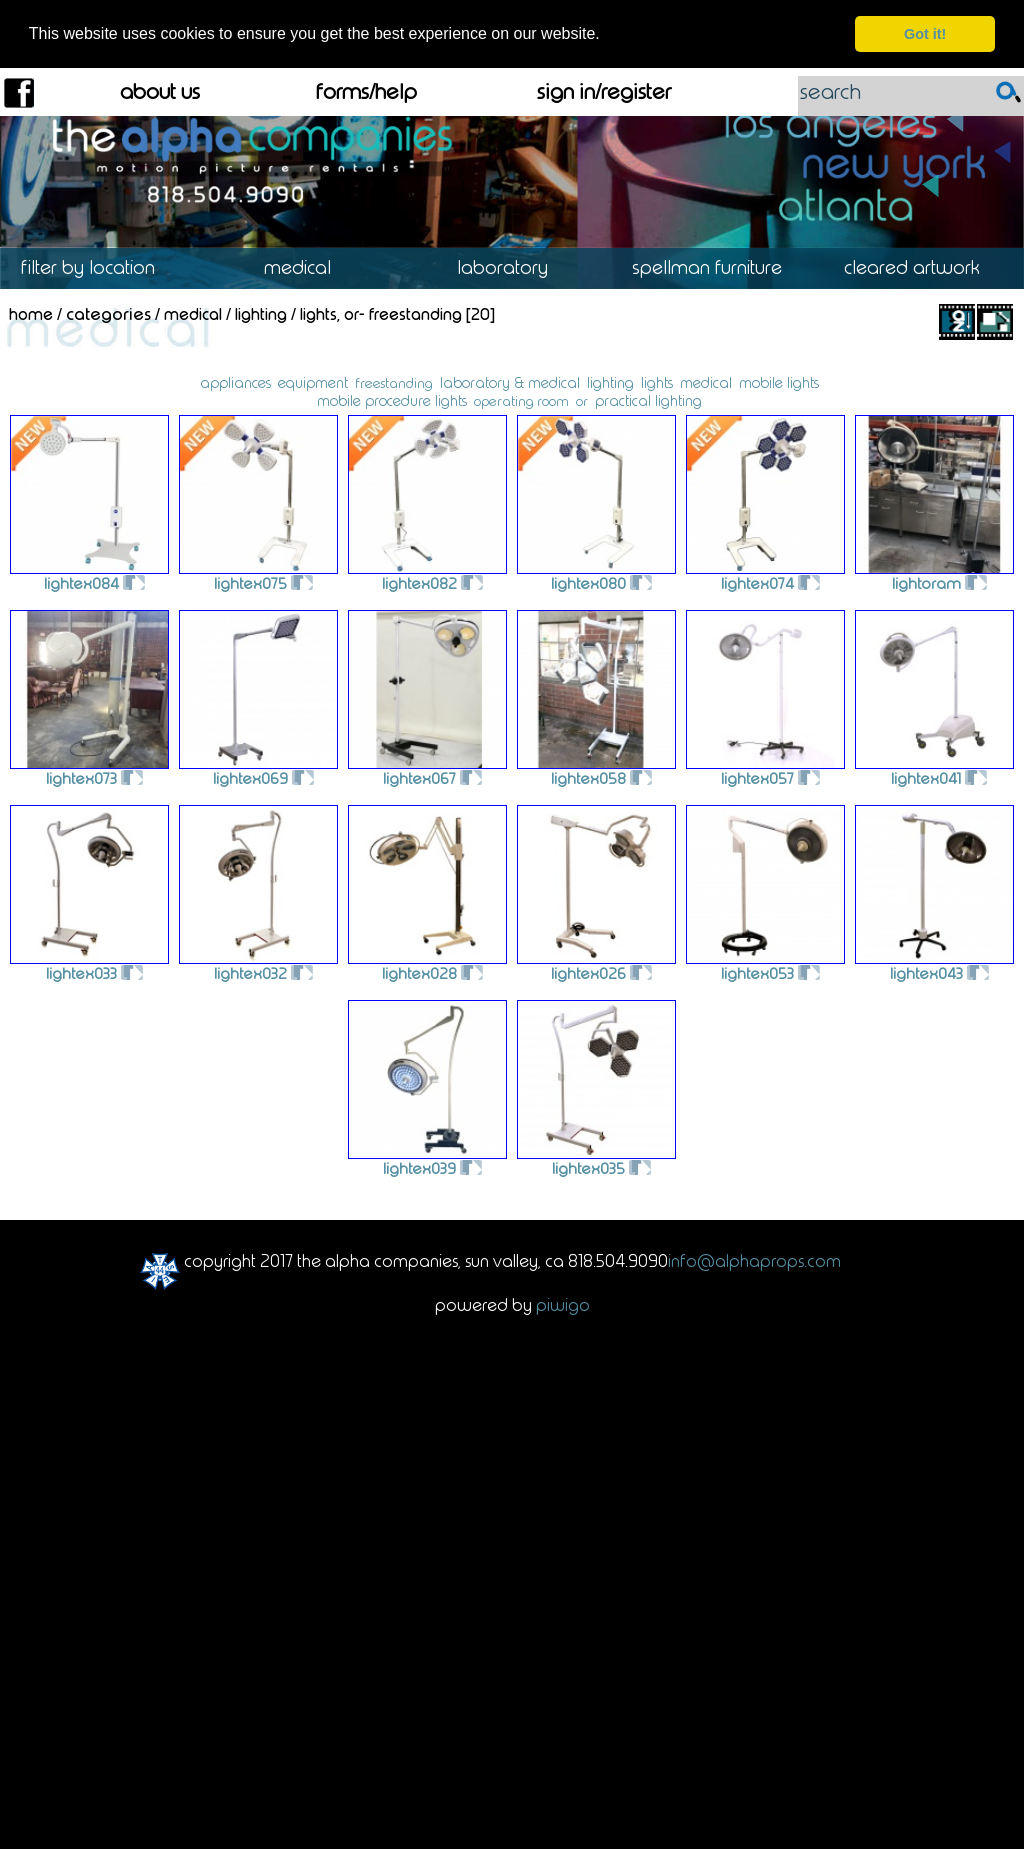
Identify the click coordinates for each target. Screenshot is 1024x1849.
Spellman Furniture (716, 267)
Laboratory (512, 267)
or (582, 400)
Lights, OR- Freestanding (381, 313)
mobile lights (779, 382)
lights (657, 382)
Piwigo (563, 1304)
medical (706, 382)
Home (31, 313)
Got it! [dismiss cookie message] (925, 34)
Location (102, 267)
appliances (235, 382)
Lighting (261, 313)
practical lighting (648, 400)
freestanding (394, 382)
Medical (307, 267)
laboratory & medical (510, 382)
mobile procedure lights (392, 400)
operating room (521, 400)
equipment (313, 382)
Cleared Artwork (921, 267)
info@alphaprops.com (754, 1260)
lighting (610, 382)
